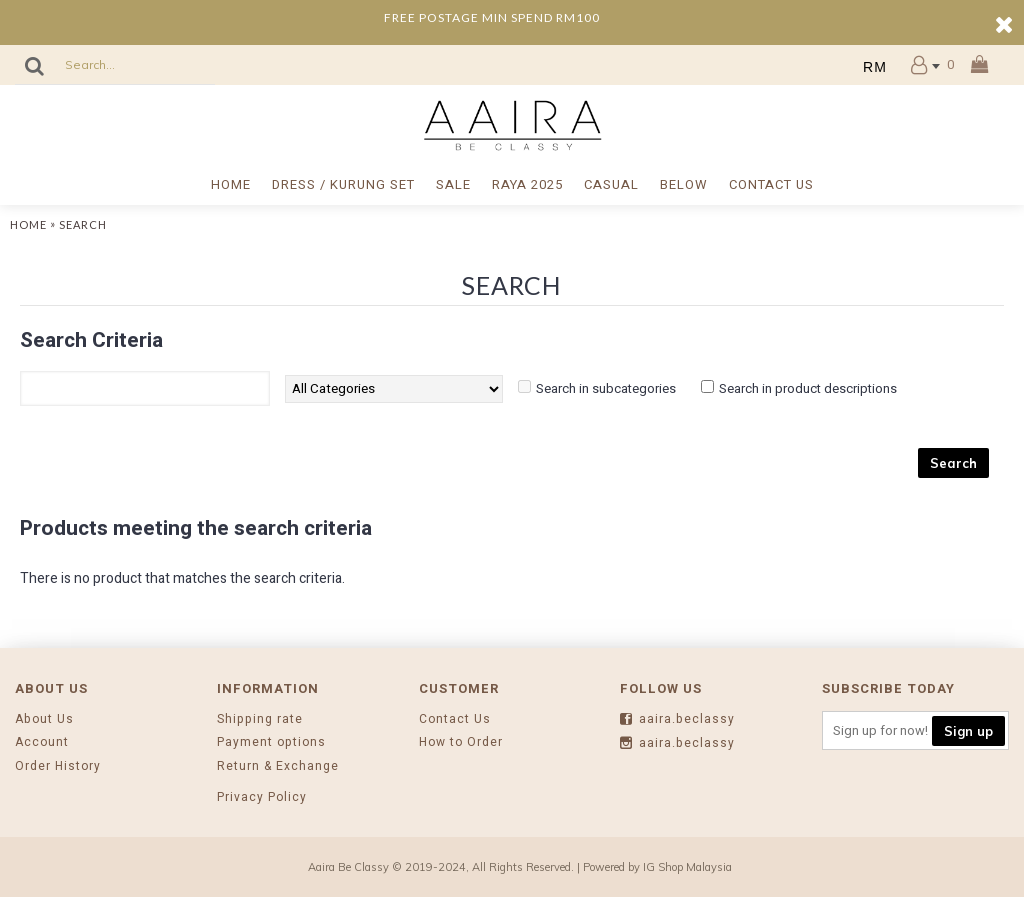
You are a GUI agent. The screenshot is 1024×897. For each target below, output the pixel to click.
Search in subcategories (606, 388)
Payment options (271, 742)
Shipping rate (260, 719)
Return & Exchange (278, 766)
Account (42, 742)
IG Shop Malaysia (687, 867)
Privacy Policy (262, 797)
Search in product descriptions (808, 388)
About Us (44, 719)
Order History (58, 766)
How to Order (461, 742)
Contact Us (455, 719)
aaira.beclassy (677, 720)
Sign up (968, 731)
